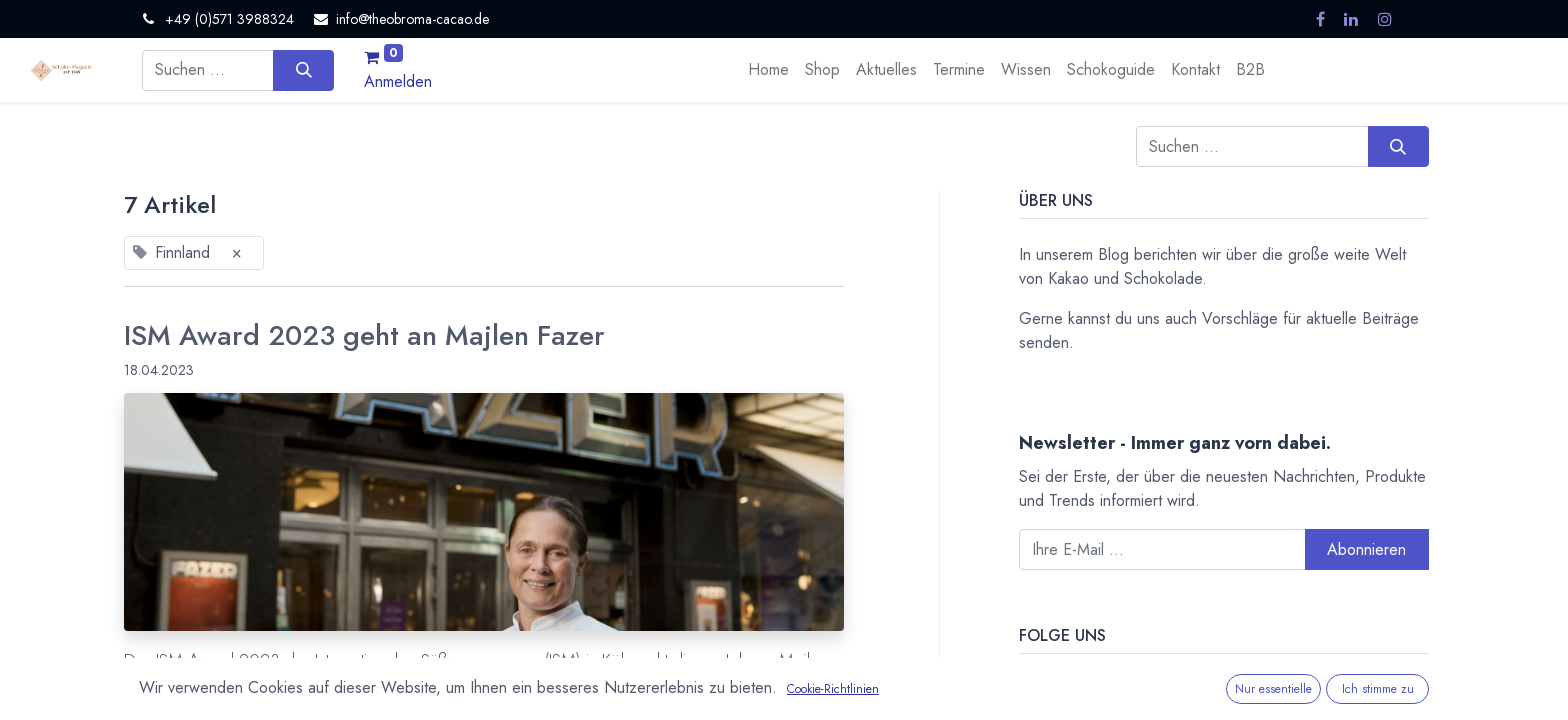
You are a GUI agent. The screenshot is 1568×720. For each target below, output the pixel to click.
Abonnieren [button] (1366, 549)
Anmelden (398, 81)
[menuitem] (768, 70)
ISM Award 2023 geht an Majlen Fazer (364, 336)
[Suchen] (303, 70)
